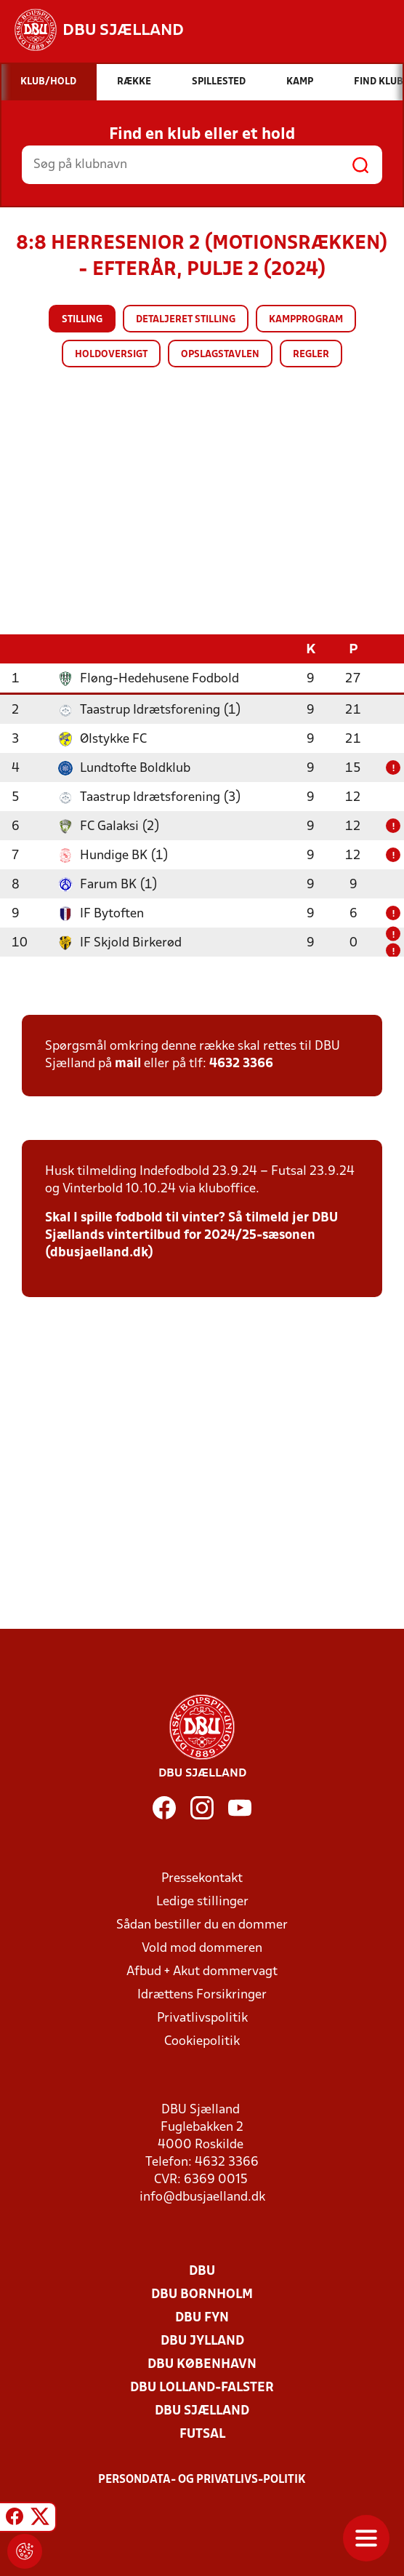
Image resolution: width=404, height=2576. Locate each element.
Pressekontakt (202, 1878)
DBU (202, 2271)
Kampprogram (306, 319)
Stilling (82, 319)
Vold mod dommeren (202, 1948)
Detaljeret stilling (185, 319)
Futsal (202, 2434)
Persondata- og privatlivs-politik (202, 2479)
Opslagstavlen (220, 354)
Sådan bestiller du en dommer (202, 1924)
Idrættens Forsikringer (202, 1994)
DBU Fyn (202, 2317)
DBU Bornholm (202, 2294)
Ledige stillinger (202, 1901)
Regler (311, 354)
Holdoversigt (111, 354)
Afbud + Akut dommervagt (202, 1971)
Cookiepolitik (202, 2041)
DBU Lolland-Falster (202, 2387)
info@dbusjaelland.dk (202, 2196)
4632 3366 (241, 1063)
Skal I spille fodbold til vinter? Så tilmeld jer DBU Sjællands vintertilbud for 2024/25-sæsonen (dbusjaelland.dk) (191, 1235)
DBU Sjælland (202, 2410)
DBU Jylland (202, 2340)
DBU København (202, 2364)
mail (128, 1063)
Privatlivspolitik (202, 2017)
